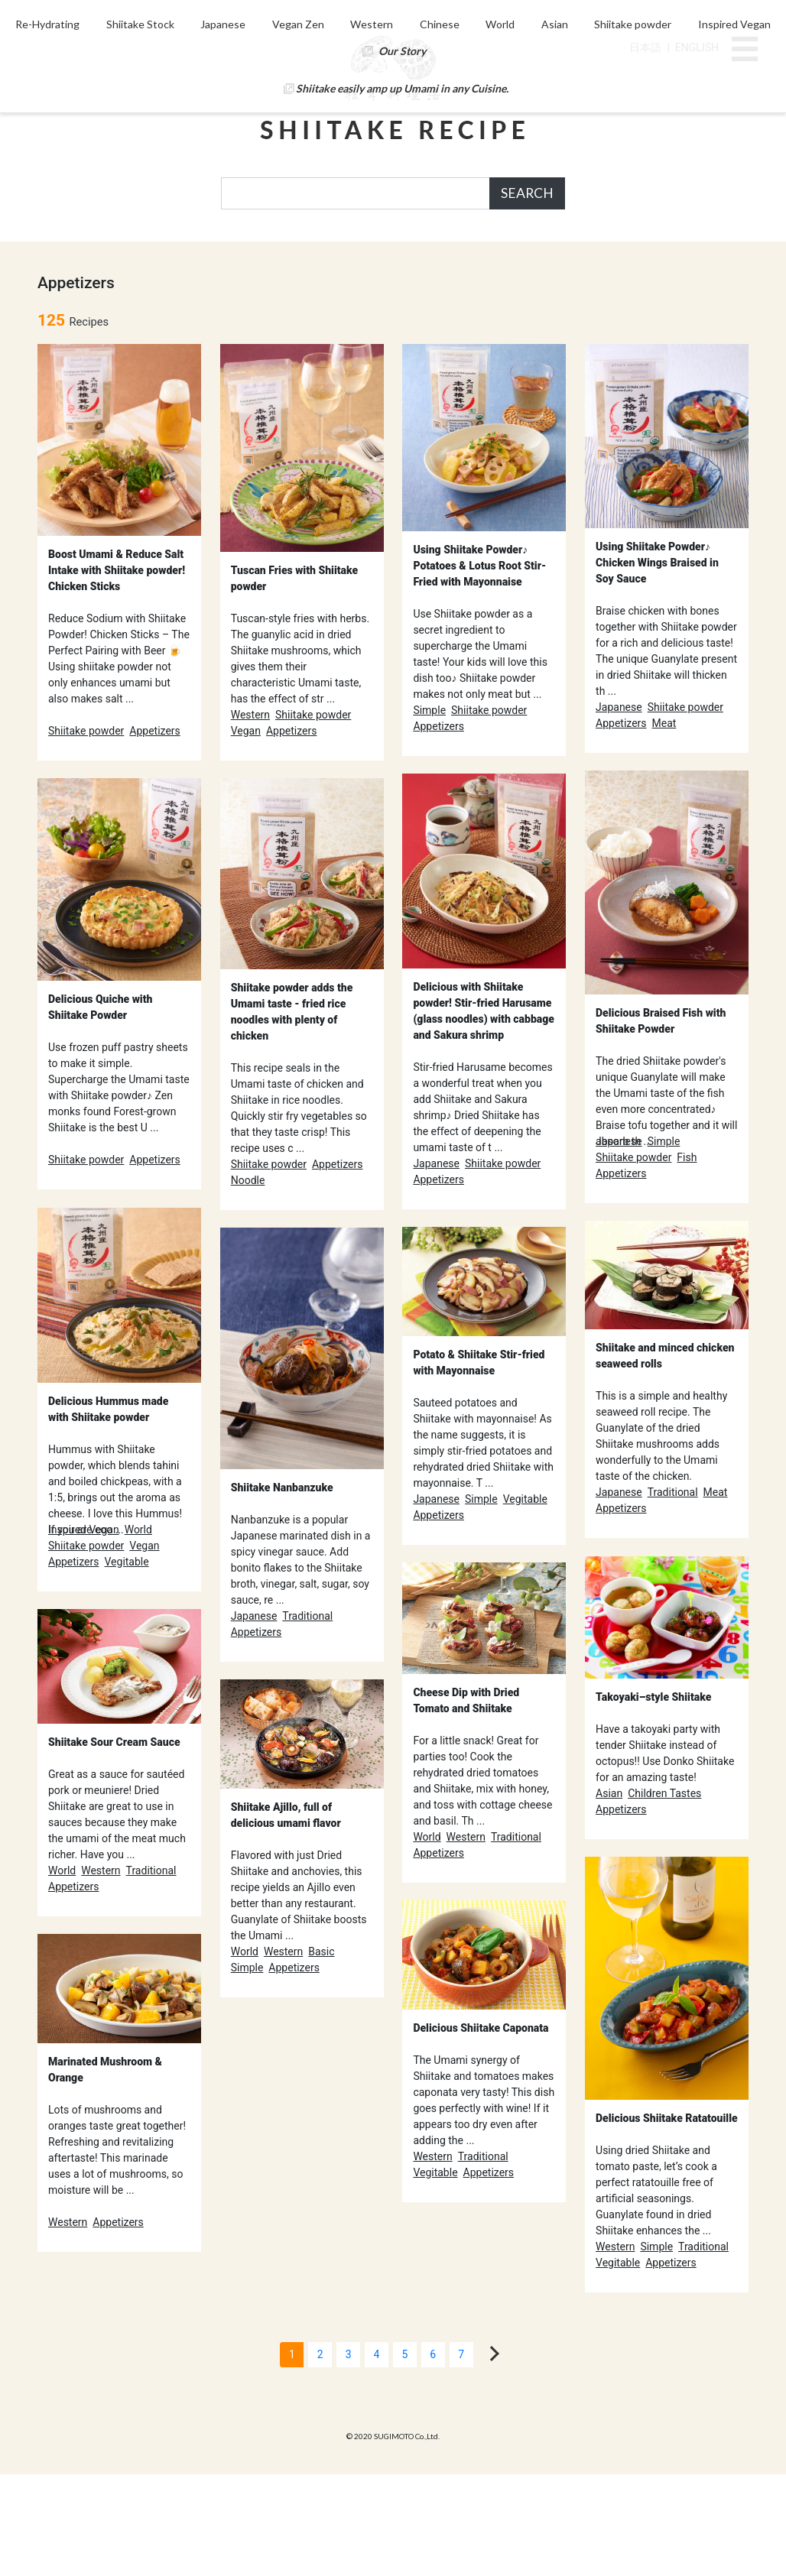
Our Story (537, 281)
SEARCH (527, 193)
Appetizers (154, 832)
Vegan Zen (345, 254)
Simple (429, 812)
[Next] (492, 2455)
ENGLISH (697, 47)
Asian (611, 254)
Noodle (248, 1282)
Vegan (246, 832)
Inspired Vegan (261, 281)
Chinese (492, 254)
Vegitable (126, 1663)
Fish (687, 1259)
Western (421, 254)
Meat (664, 825)
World (554, 254)
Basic (321, 2053)
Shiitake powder (691, 254)
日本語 (645, 47)
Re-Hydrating (88, 254)
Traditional (673, 1594)
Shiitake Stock (182, 254)
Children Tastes (664, 1895)
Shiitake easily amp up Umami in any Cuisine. (402, 319)
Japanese (268, 254)
